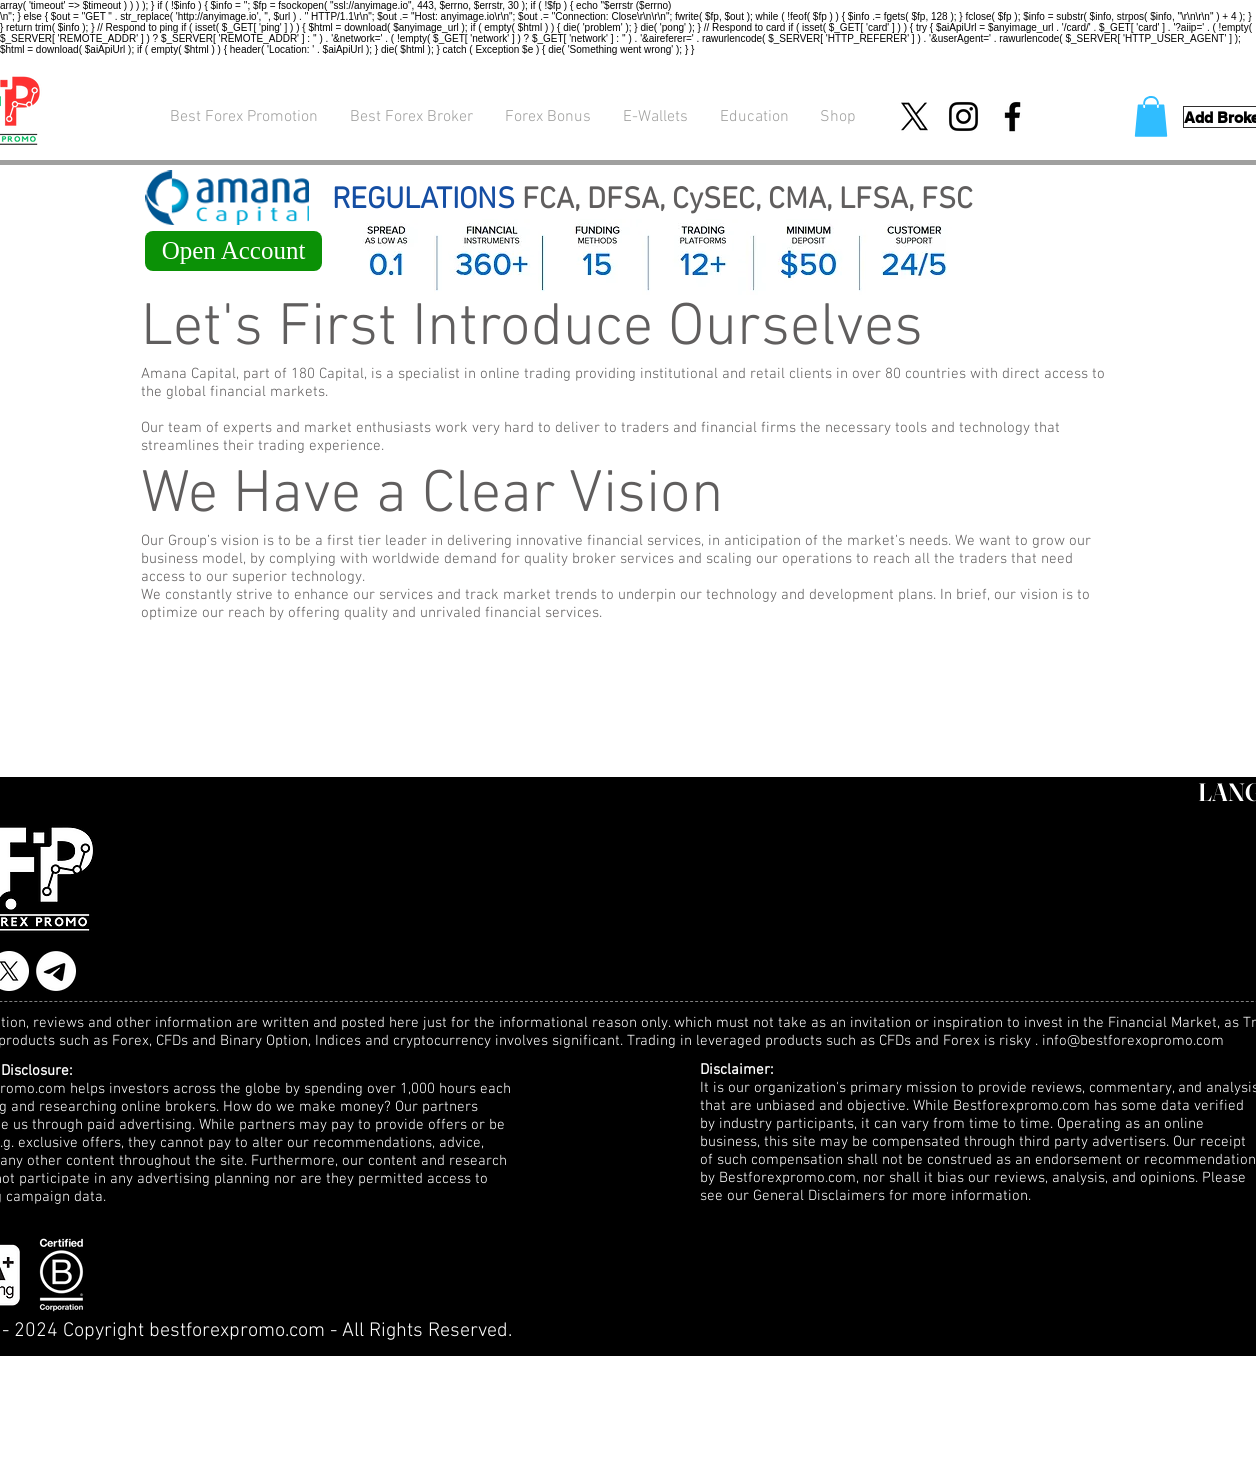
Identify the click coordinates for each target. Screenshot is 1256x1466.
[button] (1151, 116)
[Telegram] (56, 971)
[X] (914, 116)
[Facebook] (1012, 116)
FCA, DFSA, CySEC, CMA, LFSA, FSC (652, 200)
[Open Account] (233, 251)
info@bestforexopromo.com (1133, 1041)
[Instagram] (963, 116)
